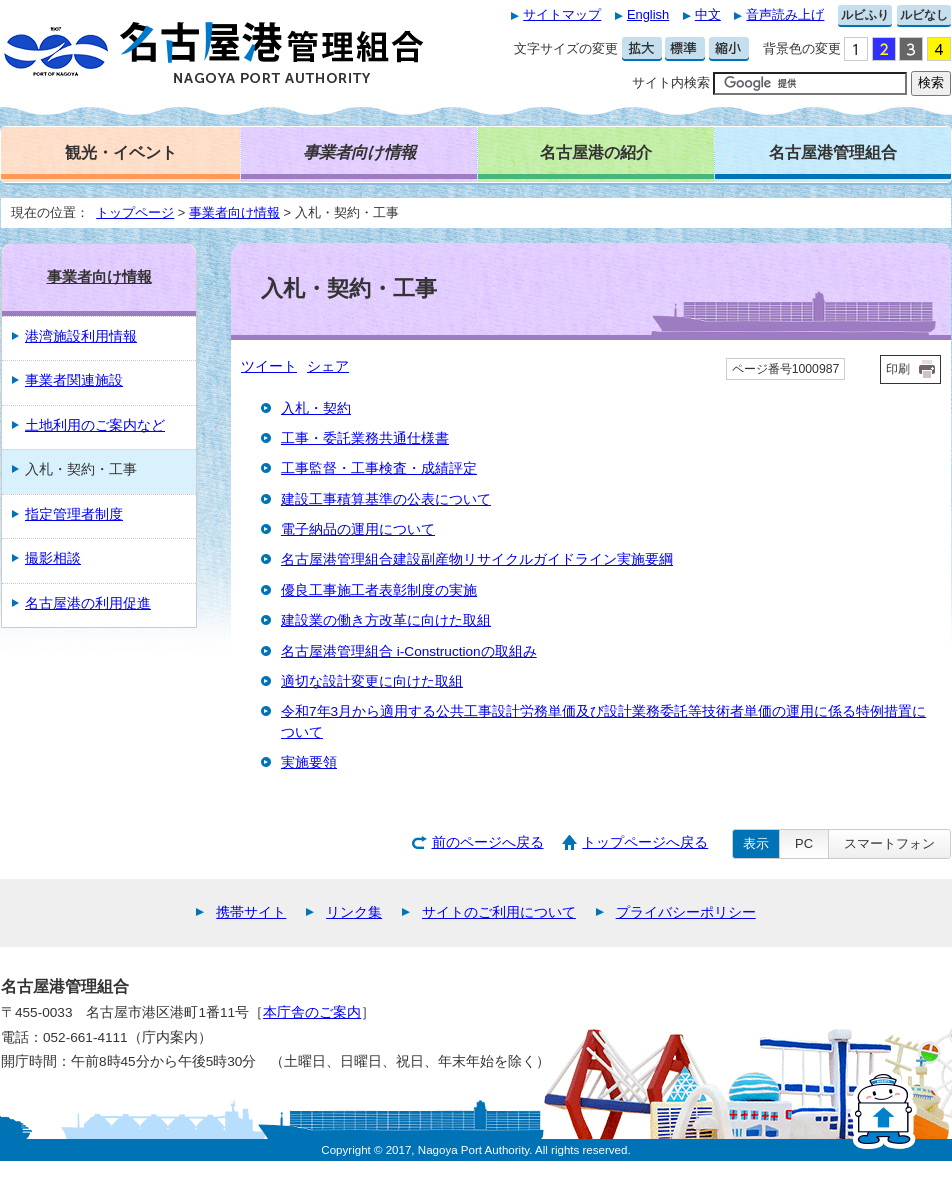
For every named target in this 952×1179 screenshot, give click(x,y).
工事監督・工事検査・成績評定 (379, 468)
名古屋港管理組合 (833, 152)
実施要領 (309, 762)
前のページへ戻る (488, 842)
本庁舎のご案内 (312, 1012)
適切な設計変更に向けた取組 (372, 681)
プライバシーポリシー (686, 912)
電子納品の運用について (358, 529)
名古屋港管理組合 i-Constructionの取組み (409, 651)
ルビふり (865, 15)
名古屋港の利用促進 (88, 603)
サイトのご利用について (499, 912)
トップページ (135, 212)
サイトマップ (562, 14)
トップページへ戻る (645, 842)
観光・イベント (121, 152)
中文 (708, 14)
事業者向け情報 (234, 212)
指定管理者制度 (74, 514)
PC (804, 843)
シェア (328, 366)
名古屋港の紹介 (596, 152)
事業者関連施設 (74, 380)
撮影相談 (53, 558)
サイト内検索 (671, 82)
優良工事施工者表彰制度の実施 (379, 590)
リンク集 (354, 912)
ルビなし (924, 15)
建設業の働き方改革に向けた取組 (386, 620)
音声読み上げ (785, 14)
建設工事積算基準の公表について (386, 499)
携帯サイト (251, 912)
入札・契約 (316, 408)
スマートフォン (889, 843)
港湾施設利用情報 (81, 336)
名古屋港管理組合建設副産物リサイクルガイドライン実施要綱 (477, 559)
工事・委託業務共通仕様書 (365, 438)
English (648, 14)
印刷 (898, 369)
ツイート (269, 366)
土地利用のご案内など (95, 425)
